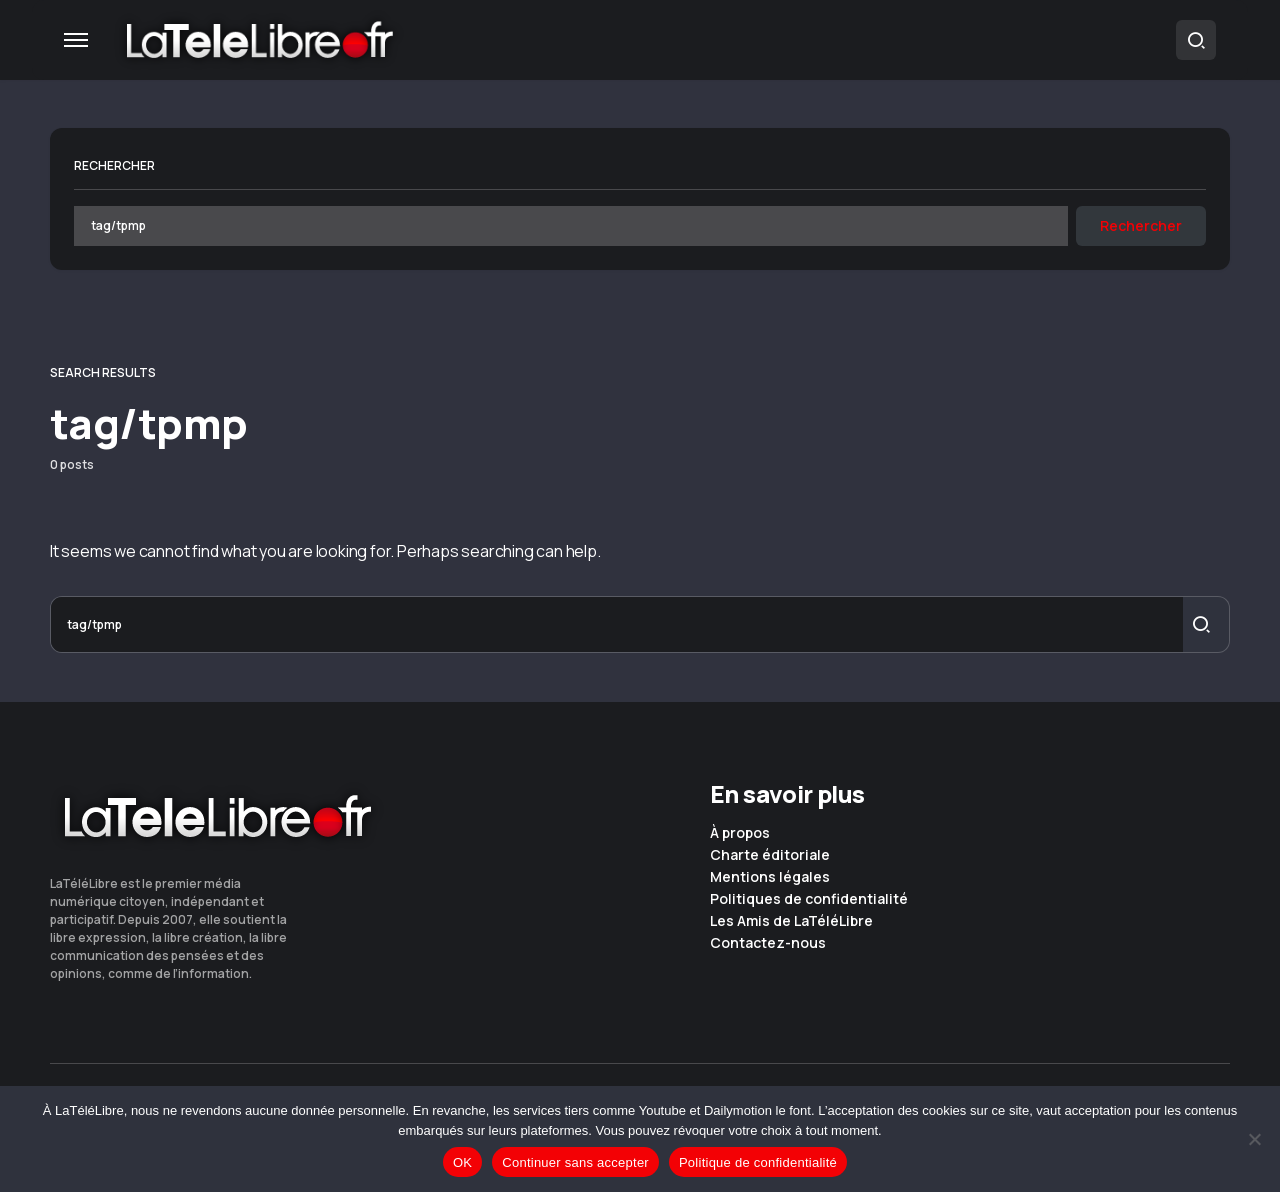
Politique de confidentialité (758, 1162)
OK (462, 1162)
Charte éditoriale (770, 855)
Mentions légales (770, 877)
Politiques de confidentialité (809, 899)
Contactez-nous (768, 943)
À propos (740, 833)
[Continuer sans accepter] (1255, 1139)
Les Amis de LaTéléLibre (791, 921)
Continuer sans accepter (575, 1162)
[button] (76, 40)
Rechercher (114, 165)
